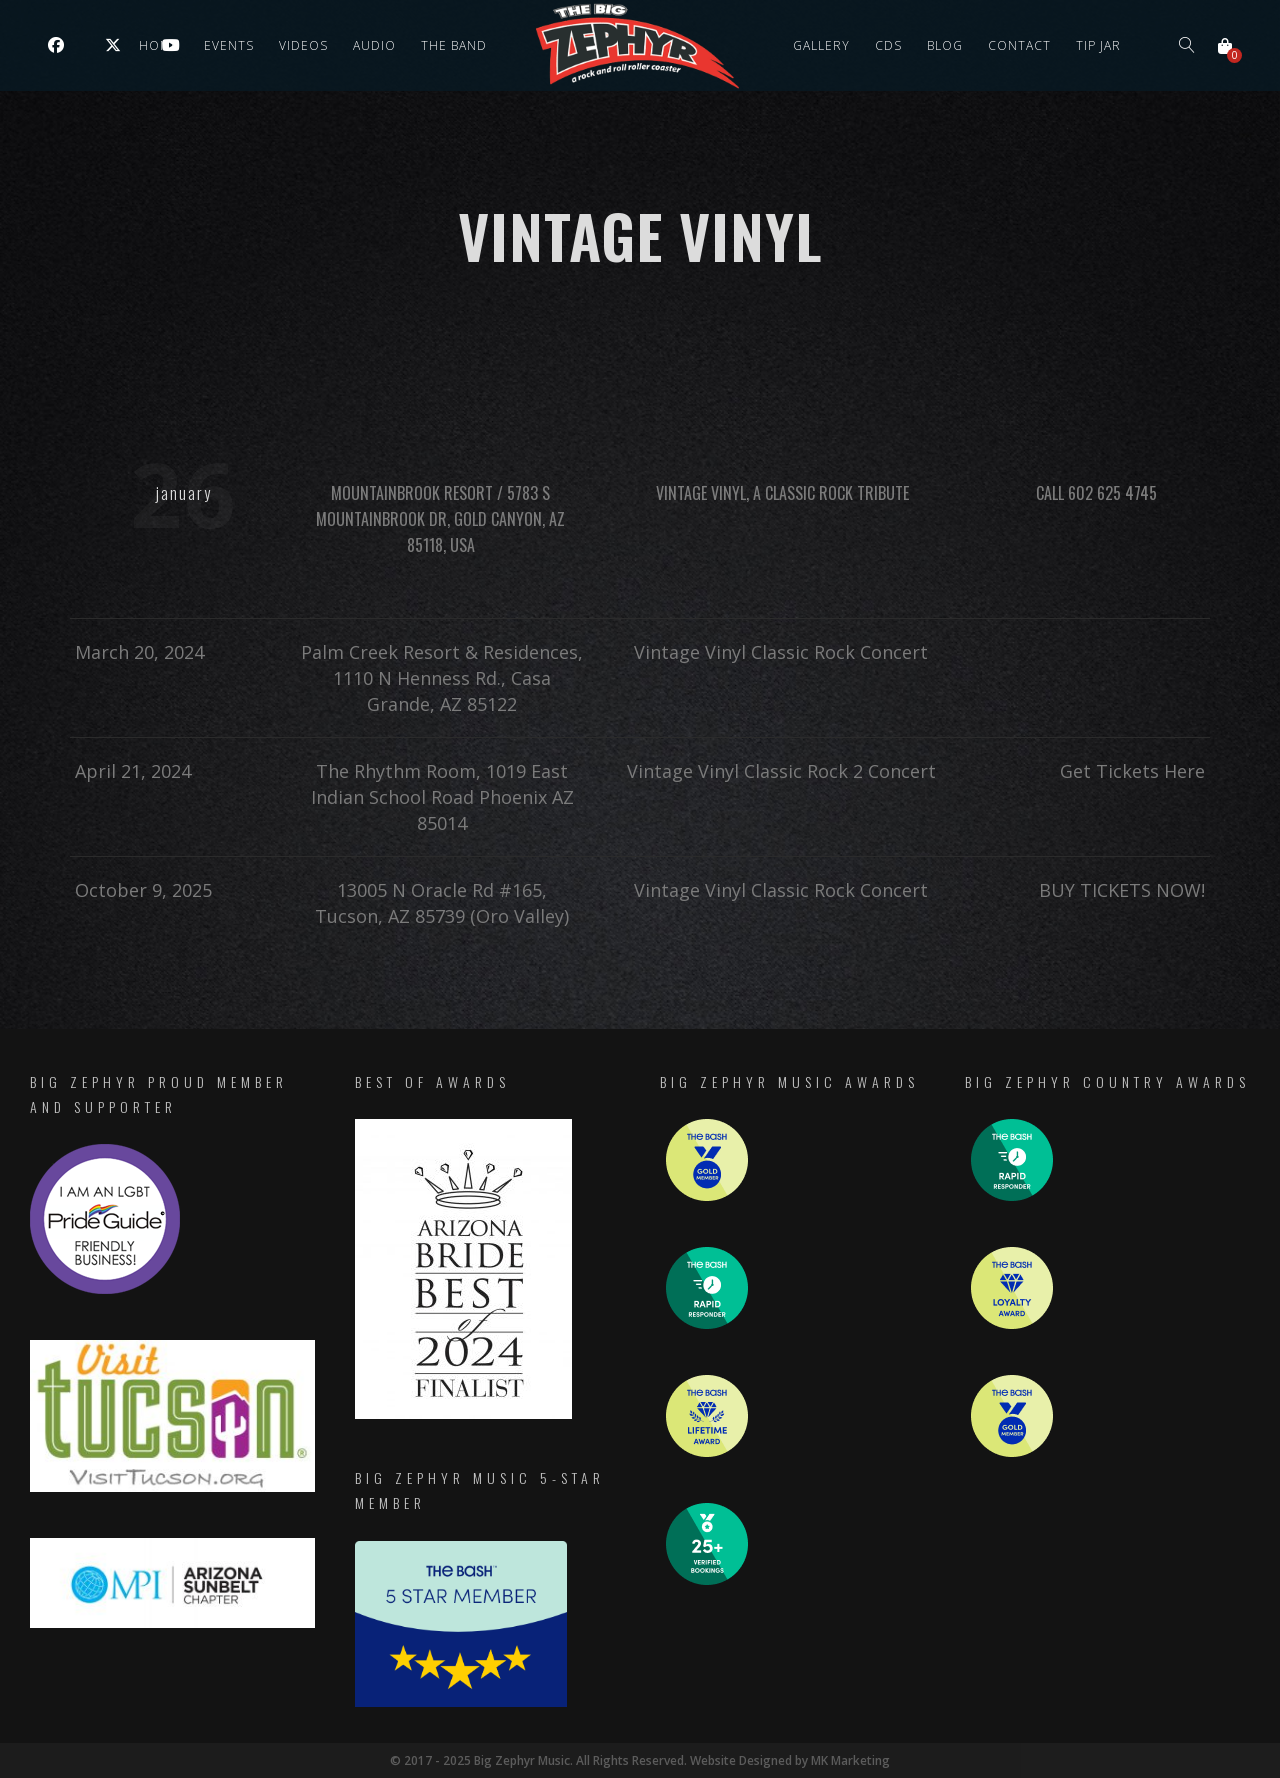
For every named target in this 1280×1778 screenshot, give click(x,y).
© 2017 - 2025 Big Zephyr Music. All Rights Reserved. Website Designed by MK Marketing (640, 1760)
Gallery (821, 45)
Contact (1019, 45)
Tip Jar (1098, 45)
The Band (454, 45)
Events (229, 45)
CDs (888, 45)
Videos (303, 45)
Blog (945, 45)
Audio (374, 45)
